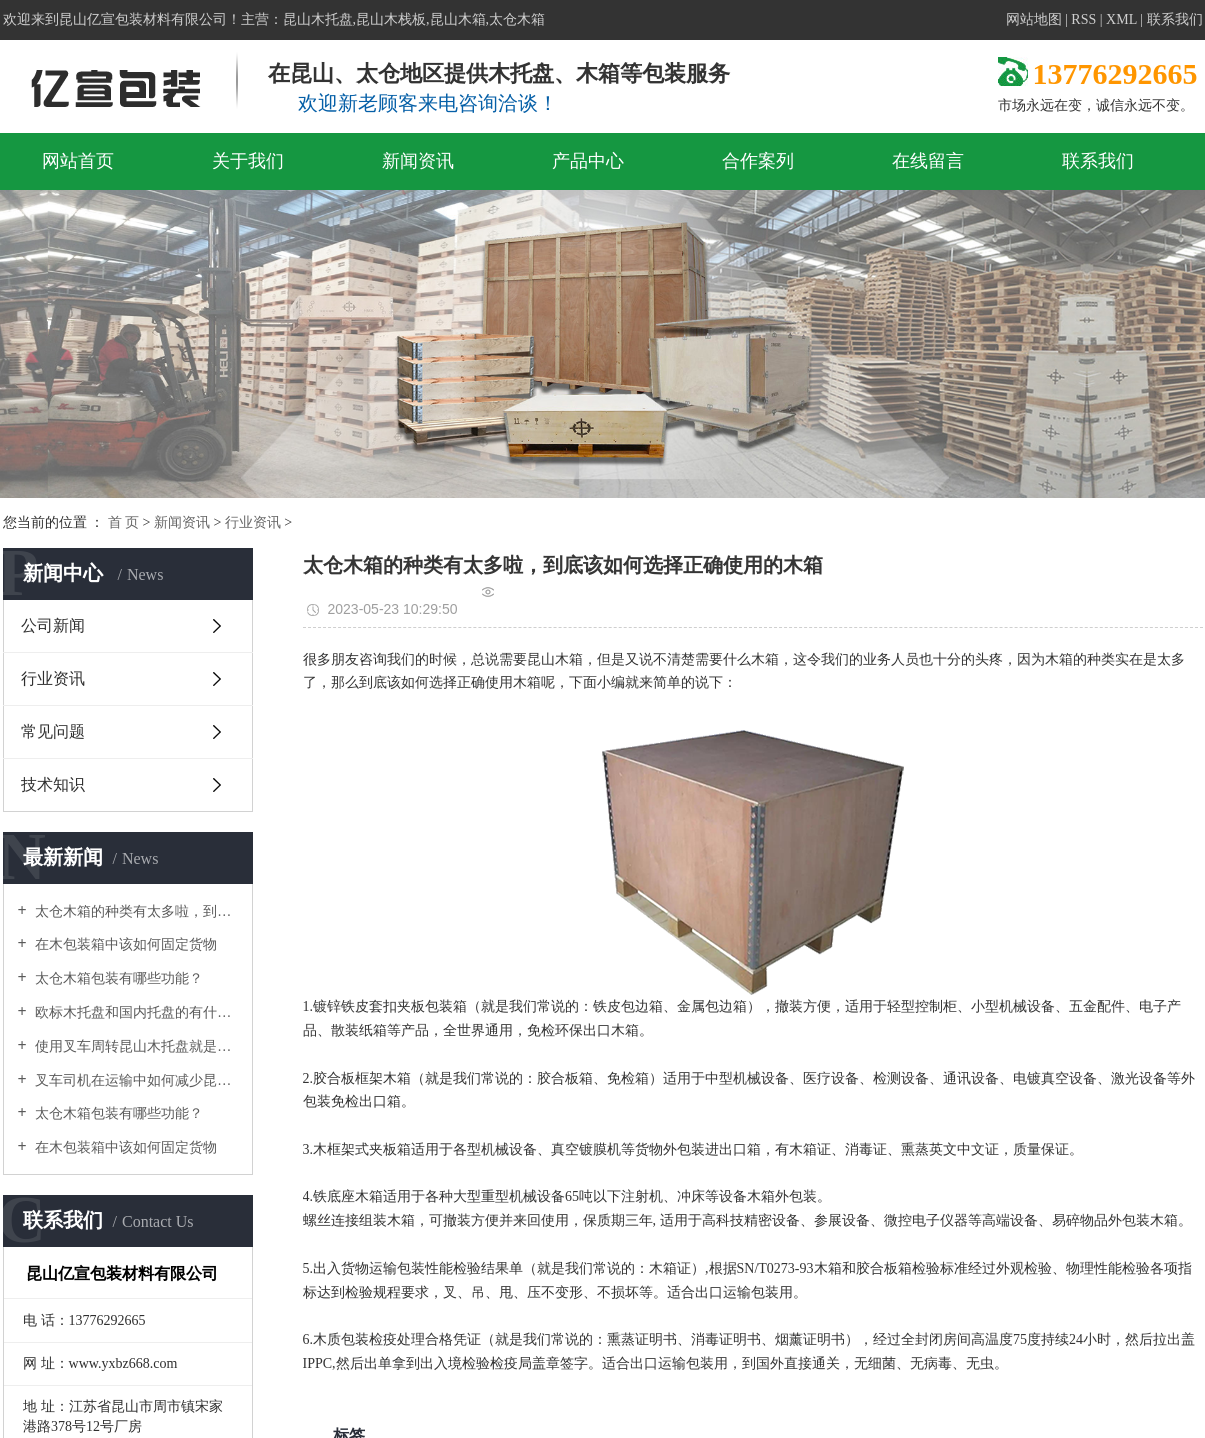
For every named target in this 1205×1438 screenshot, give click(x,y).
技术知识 (53, 784)
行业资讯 (253, 522)
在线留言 (928, 161)
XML (1121, 19)
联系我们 (1175, 19)
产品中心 (588, 161)
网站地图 (1034, 19)
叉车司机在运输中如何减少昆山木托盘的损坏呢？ (135, 1080)
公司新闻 (53, 625)
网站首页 (78, 161)
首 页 (124, 522)
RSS (1083, 19)
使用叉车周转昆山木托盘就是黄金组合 (135, 1046)
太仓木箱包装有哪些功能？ (118, 978)
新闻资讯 (418, 161)
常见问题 (53, 731)
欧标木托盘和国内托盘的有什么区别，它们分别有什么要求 (135, 1012)
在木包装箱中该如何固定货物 (125, 944)
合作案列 (758, 161)
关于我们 (248, 161)
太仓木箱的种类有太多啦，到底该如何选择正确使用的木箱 (135, 911)
